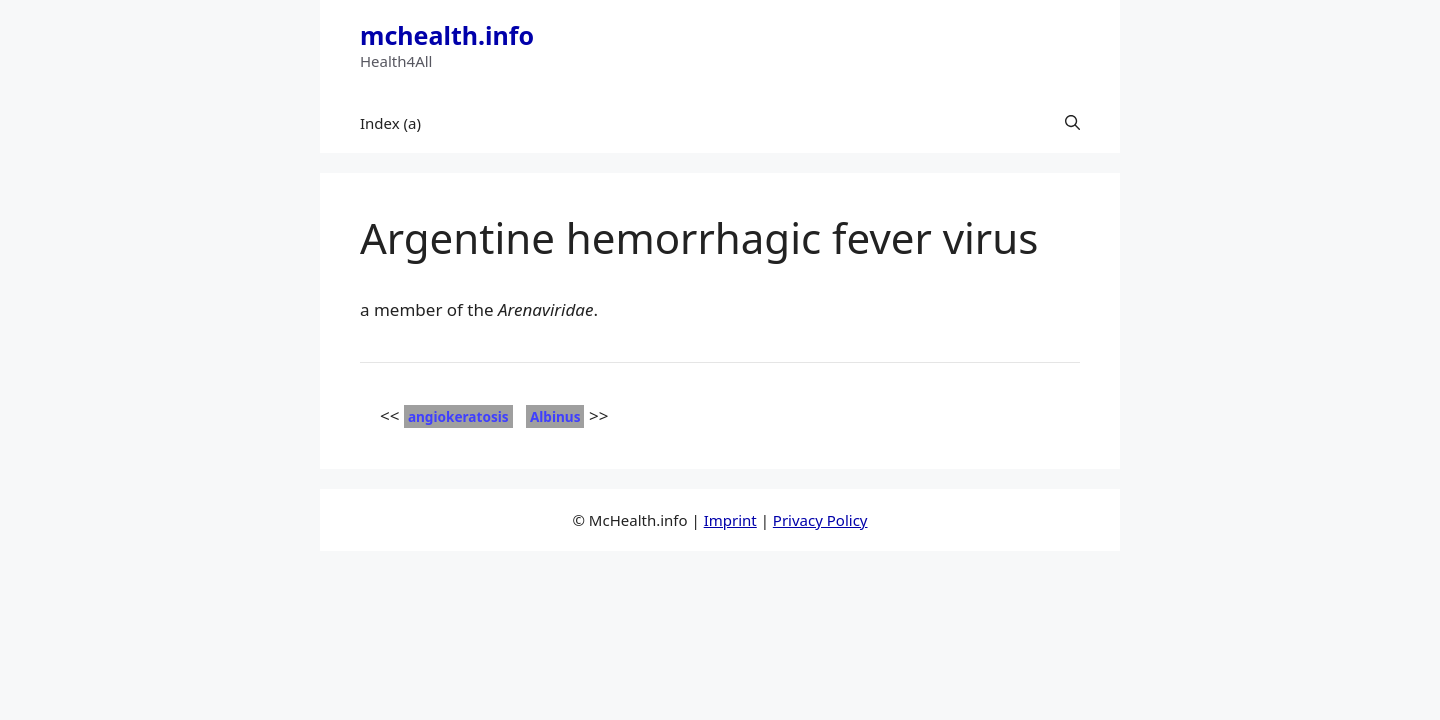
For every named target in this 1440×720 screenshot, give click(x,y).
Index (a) (390, 123)
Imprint (730, 520)
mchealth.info (447, 35)
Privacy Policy (820, 520)
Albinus (555, 416)
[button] (1072, 123)
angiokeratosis (458, 416)
